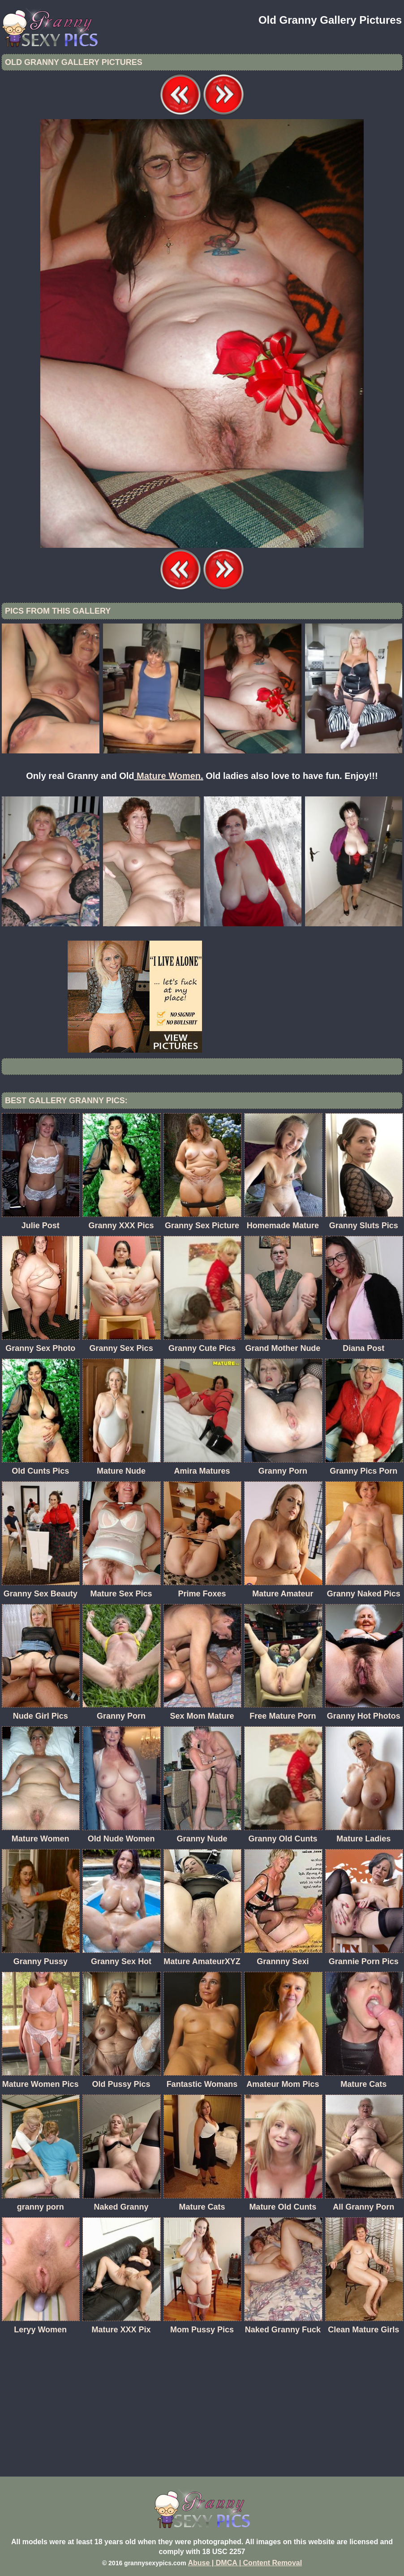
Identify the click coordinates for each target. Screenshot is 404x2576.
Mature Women (169, 776)
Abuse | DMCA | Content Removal (245, 2563)
